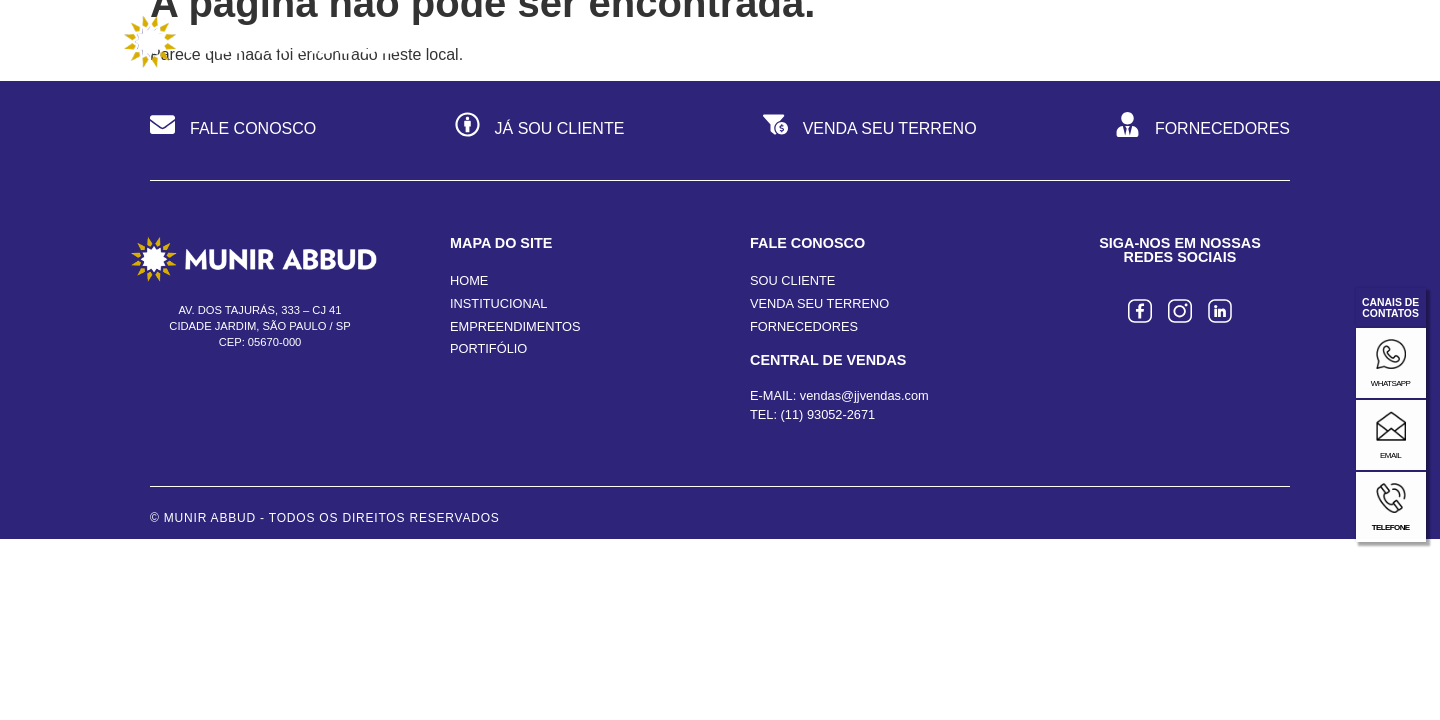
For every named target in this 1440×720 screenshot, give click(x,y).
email (1390, 455)
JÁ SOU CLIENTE (560, 157)
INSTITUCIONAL (498, 331)
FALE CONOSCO (253, 157)
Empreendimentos (855, 40)
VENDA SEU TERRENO (890, 157)
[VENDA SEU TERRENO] (775, 155)
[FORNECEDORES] (1127, 155)
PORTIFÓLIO (488, 377)
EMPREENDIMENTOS (515, 354)
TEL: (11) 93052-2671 (812, 442)
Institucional (653, 40)
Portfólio (1045, 40)
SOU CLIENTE (792, 308)
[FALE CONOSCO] (162, 155)
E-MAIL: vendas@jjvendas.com (839, 423)
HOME (469, 308)
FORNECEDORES (1222, 157)
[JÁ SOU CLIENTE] (467, 155)
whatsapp (1391, 383)
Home (507, 40)
